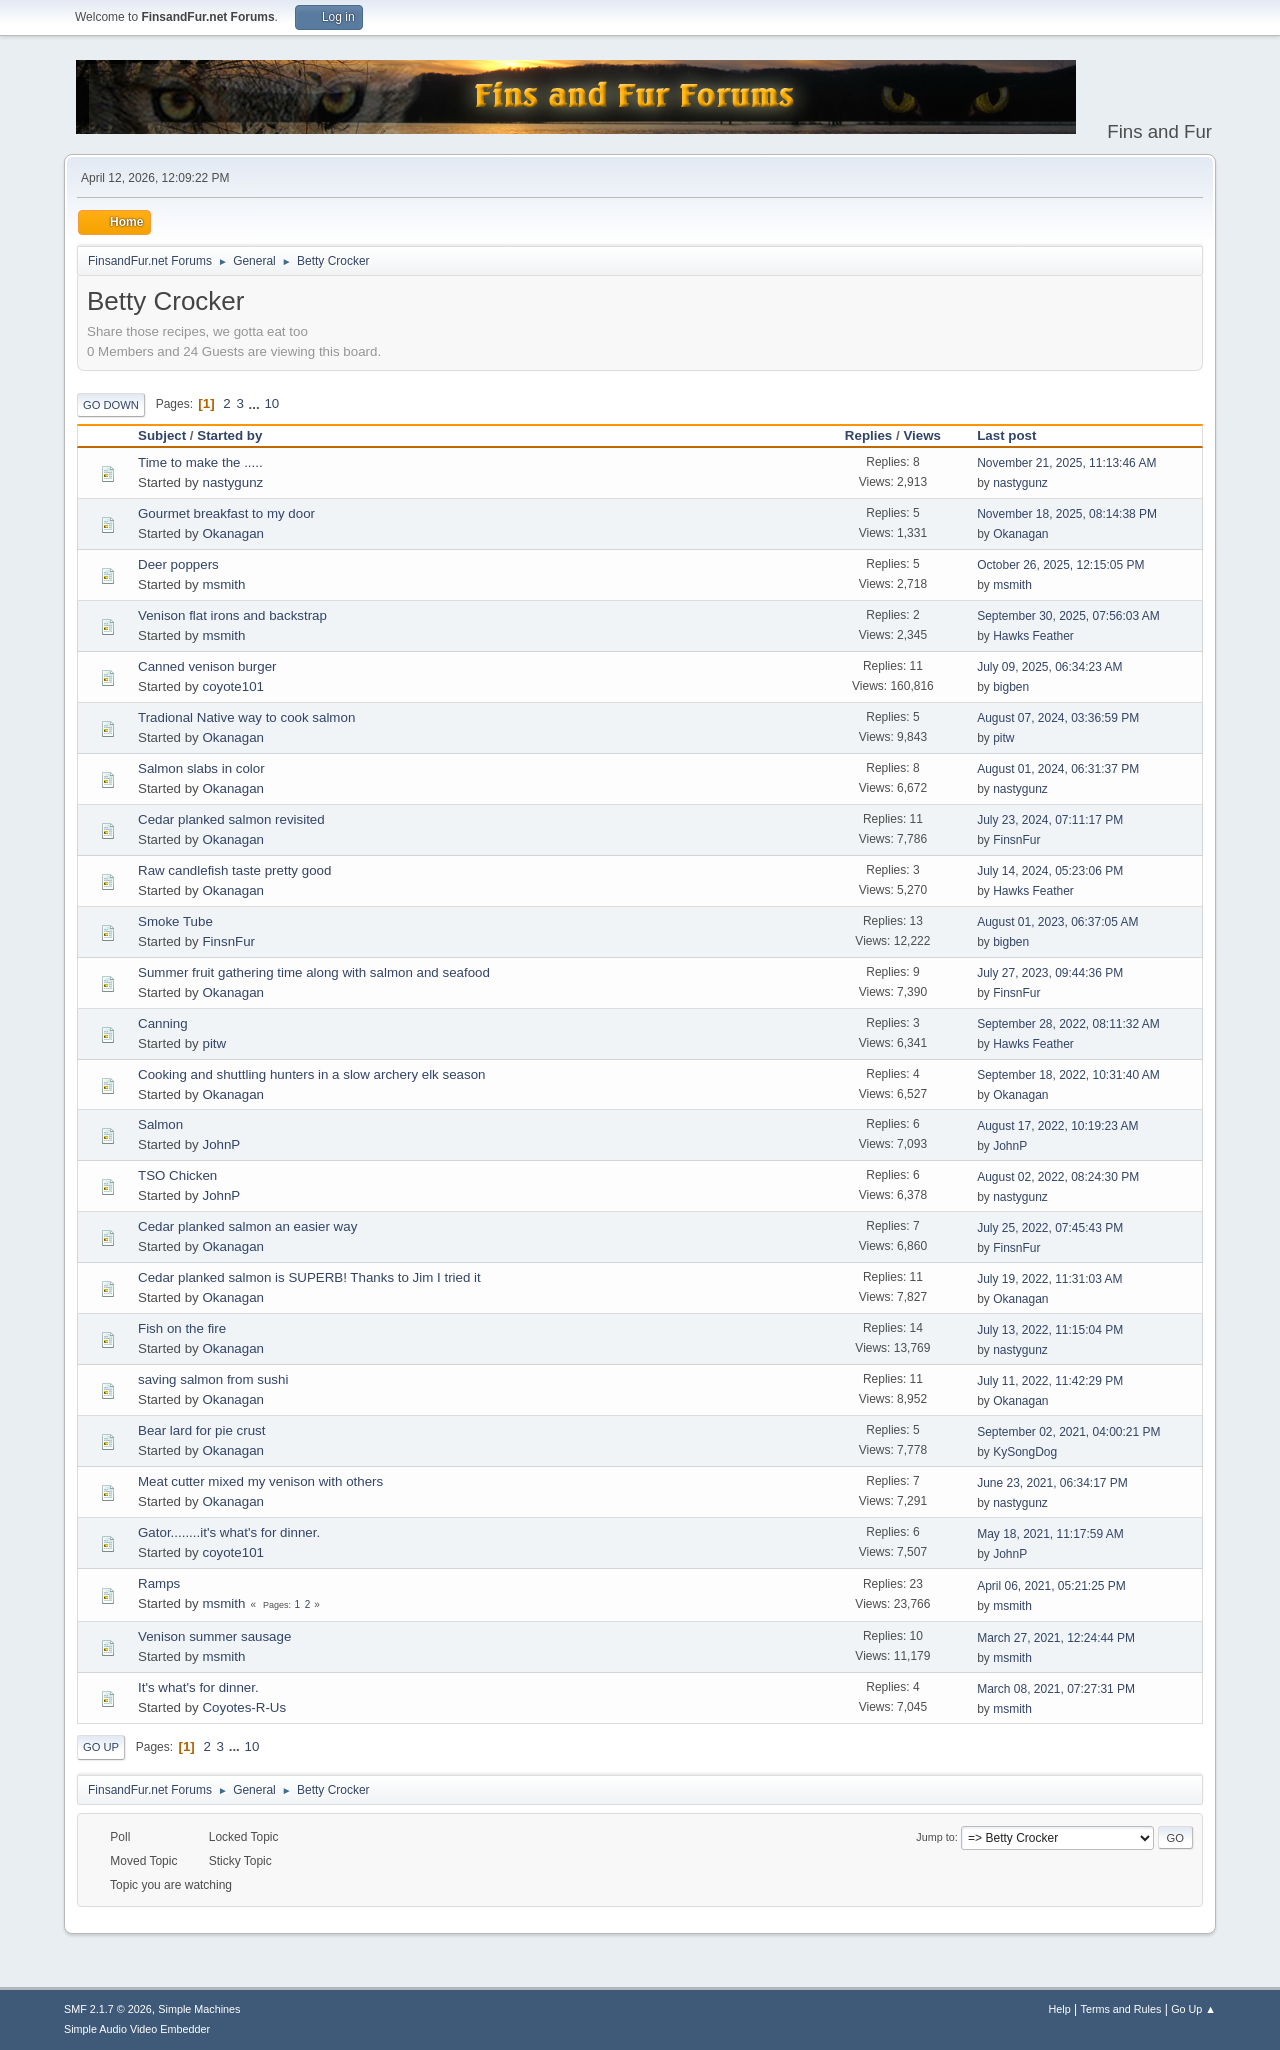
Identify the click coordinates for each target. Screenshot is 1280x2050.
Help (1060, 2009)
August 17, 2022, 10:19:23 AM (1057, 1126)
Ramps (159, 1583)
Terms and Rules (1121, 2009)
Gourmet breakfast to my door (226, 513)
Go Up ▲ (1193, 2009)
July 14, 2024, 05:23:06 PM (1050, 871)
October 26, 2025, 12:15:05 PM (1060, 565)
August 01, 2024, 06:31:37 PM (1058, 769)
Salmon (160, 1124)
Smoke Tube (175, 921)
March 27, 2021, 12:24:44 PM (1056, 1638)
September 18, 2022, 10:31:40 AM (1068, 1075)
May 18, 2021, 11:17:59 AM (1050, 1534)
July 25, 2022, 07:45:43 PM (1050, 1228)
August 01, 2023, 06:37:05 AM (1057, 922)
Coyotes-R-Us (244, 1707)
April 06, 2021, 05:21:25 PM (1051, 1586)
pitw (1003, 738)
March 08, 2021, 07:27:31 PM (1056, 1689)
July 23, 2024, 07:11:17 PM (1050, 820)
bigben (1011, 687)
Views (922, 435)
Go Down (111, 405)
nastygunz (232, 482)
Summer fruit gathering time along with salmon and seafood (314, 972)
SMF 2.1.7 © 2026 (108, 2009)
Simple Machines (199, 2009)
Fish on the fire (182, 1328)
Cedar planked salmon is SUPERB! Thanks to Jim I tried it (309, 1277)
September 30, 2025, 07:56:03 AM (1068, 616)
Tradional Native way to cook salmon (246, 717)
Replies (868, 435)
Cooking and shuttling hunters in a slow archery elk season (311, 1074)
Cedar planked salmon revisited (231, 819)
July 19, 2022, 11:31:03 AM (1049, 1279)
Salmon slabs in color (201, 768)
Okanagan (233, 533)
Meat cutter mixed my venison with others (260, 1481)
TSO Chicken (177, 1175)
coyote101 (233, 686)
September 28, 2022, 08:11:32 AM (1068, 1024)
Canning (163, 1023)
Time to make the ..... (200, 462)
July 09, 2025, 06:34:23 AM (1049, 667)
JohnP (221, 1144)
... (256, 403)
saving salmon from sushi (213, 1379)
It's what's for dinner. (198, 1687)
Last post (1015, 435)
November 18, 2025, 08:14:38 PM (1067, 514)
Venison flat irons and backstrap (232, 615)
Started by (229, 435)
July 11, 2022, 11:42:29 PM (1050, 1381)
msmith (223, 584)
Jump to (935, 1837)
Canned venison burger (207, 666)
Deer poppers (178, 564)
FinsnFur (1016, 840)
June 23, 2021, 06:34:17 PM (1052, 1483)
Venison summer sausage (214, 1636)
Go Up (101, 1747)
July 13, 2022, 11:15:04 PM (1050, 1330)
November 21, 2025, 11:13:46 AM (1066, 463)
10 (271, 403)
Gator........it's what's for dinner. (229, 1532)
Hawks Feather (1033, 636)
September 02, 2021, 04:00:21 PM (1068, 1432)
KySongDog (1025, 1452)
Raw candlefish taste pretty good (234, 870)
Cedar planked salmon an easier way (247, 1226)
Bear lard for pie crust (201, 1430)
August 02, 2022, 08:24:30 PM (1058, 1177)
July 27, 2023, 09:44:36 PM (1050, 973)
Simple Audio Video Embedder (137, 2029)
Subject (162, 435)
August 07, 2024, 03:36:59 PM (1058, 718)
